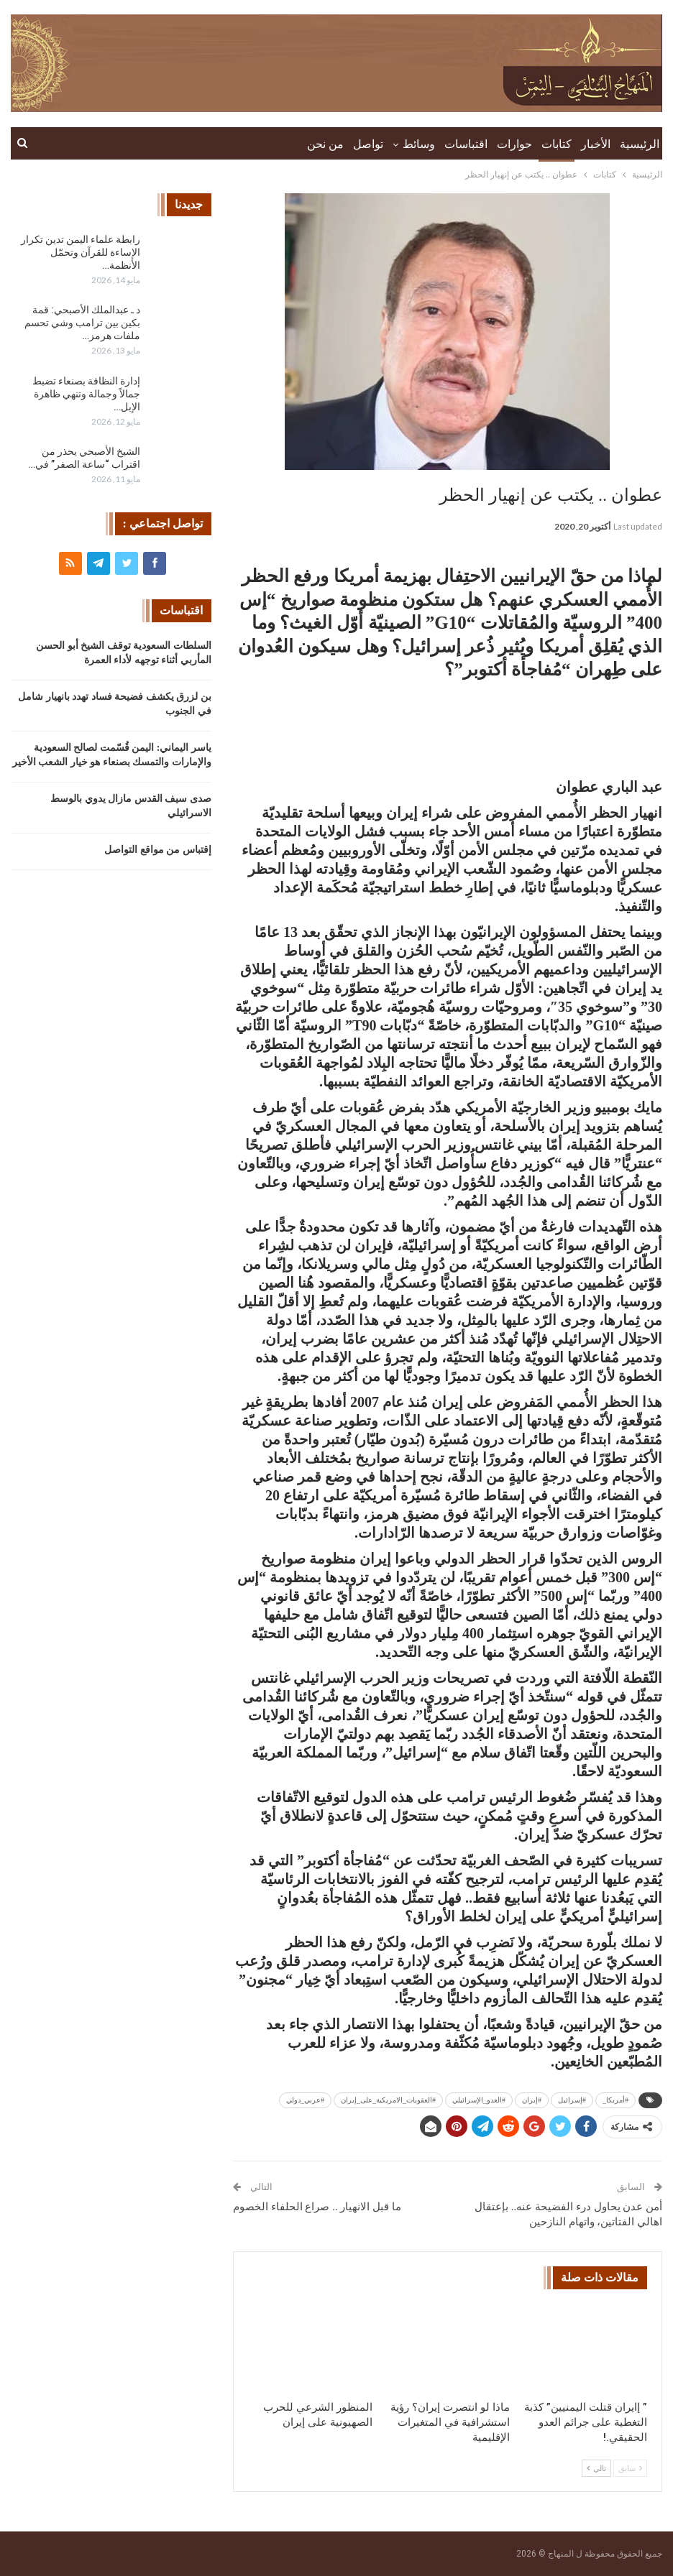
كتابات (556, 144)
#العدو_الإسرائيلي (478, 2100)
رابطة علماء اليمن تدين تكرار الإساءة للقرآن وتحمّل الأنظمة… (80, 252)
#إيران (531, 2100)
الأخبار (595, 144)
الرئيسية (639, 144)
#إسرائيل (572, 2100)
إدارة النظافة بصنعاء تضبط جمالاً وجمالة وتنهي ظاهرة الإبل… (86, 393)
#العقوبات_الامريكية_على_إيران (388, 2100)
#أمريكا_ (615, 2100)
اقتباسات (465, 144)
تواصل (368, 144)
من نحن (325, 144)
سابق (630, 2468)
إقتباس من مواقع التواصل (157, 849)
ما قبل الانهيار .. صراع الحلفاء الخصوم (317, 2206)
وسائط (419, 144)
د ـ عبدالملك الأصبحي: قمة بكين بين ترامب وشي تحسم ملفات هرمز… (82, 322)
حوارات (514, 144)
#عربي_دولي (305, 2100)
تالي (596, 2468)
